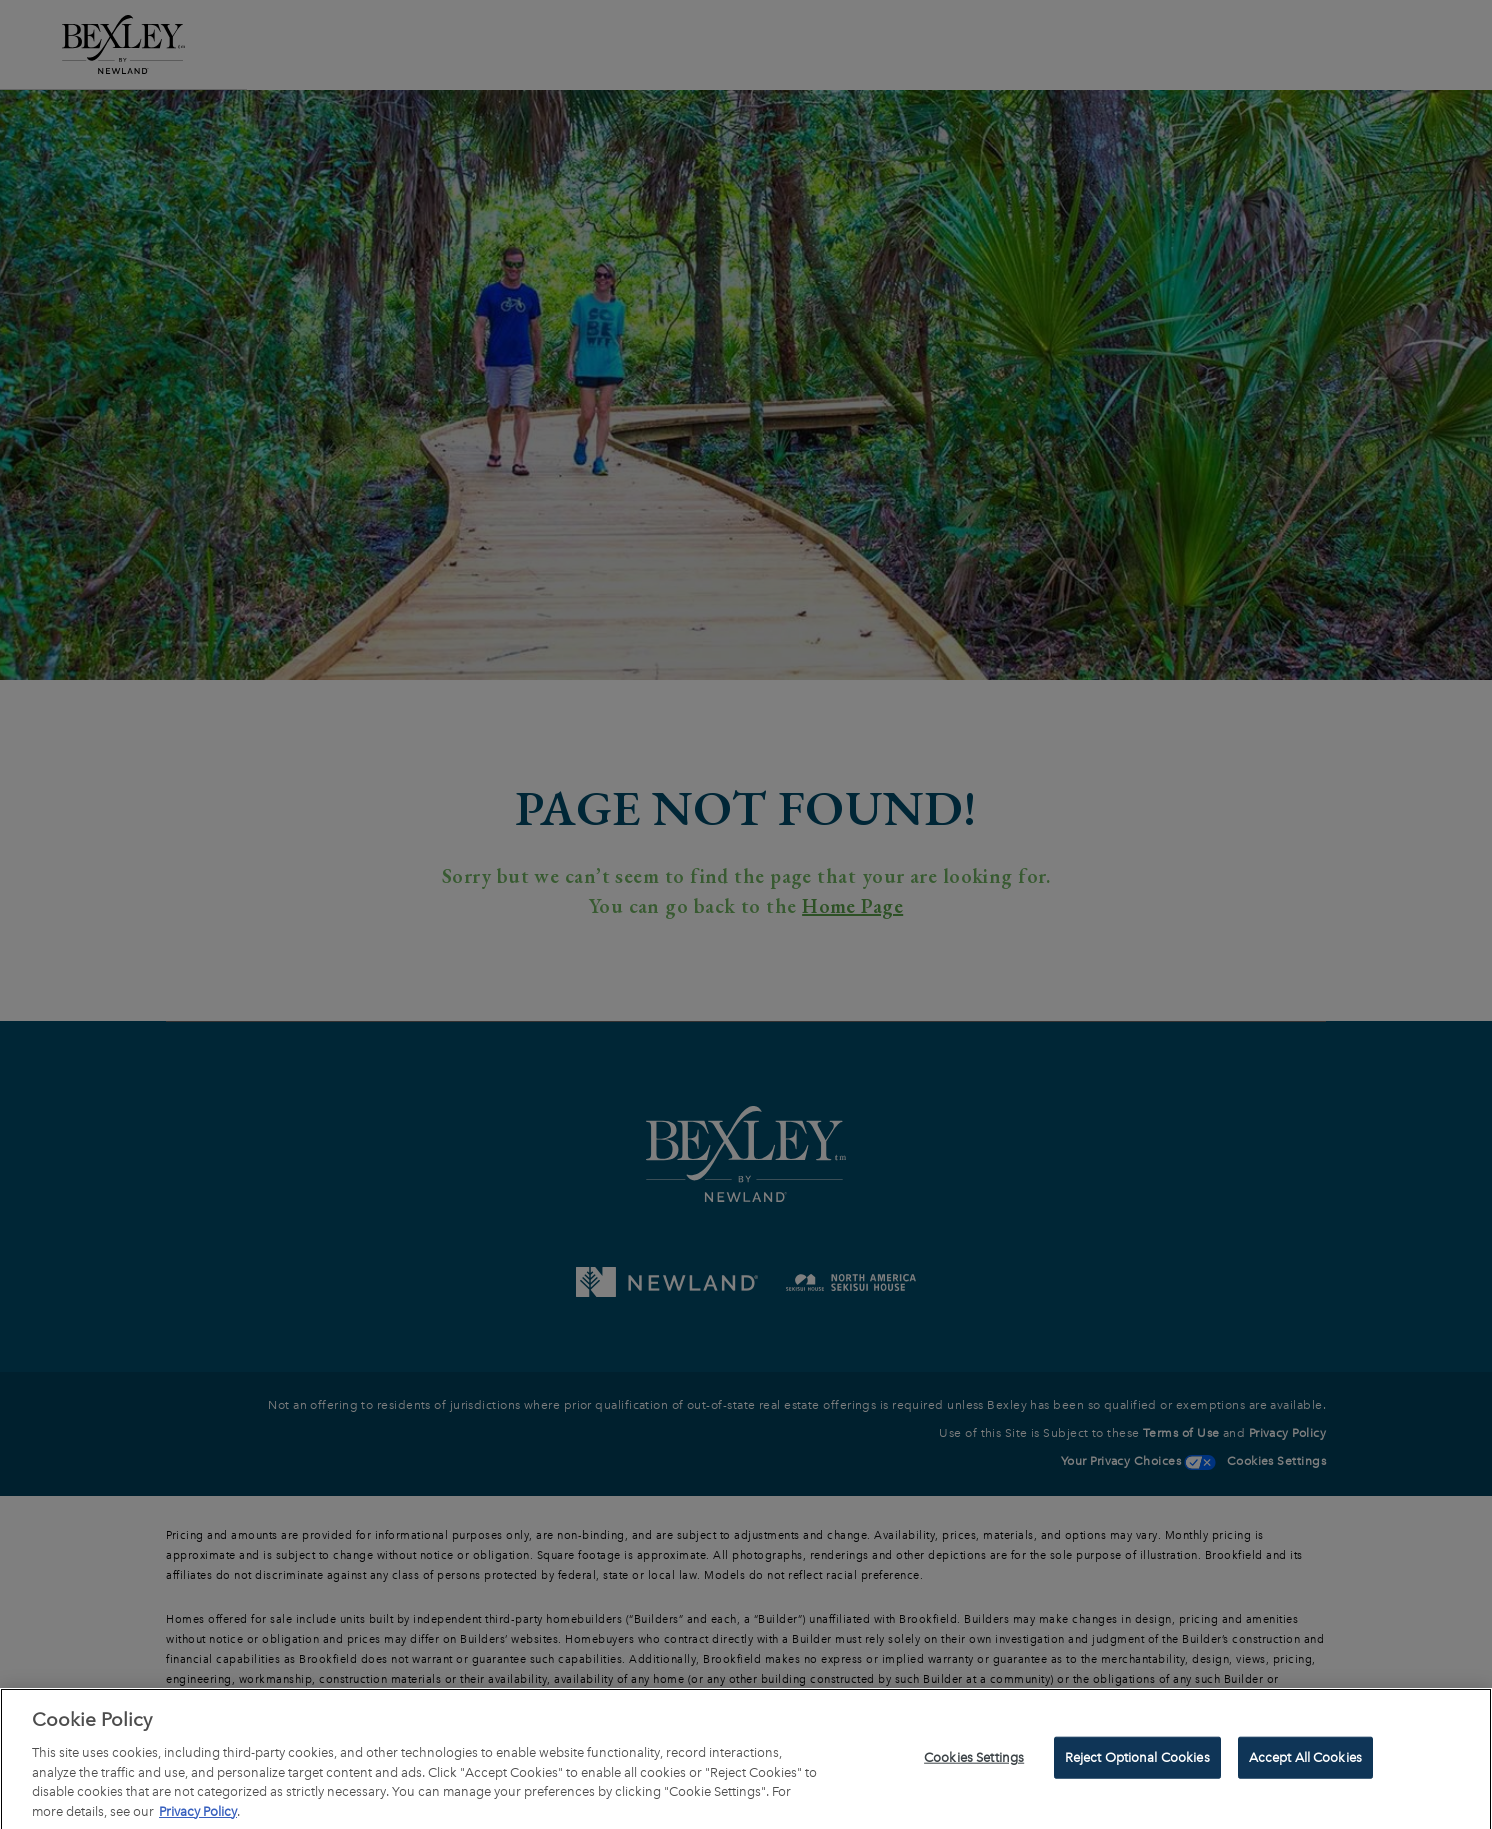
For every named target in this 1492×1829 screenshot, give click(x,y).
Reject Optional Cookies (1137, 1760)
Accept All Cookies (1305, 1760)
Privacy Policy (198, 1814)
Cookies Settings (974, 1760)
